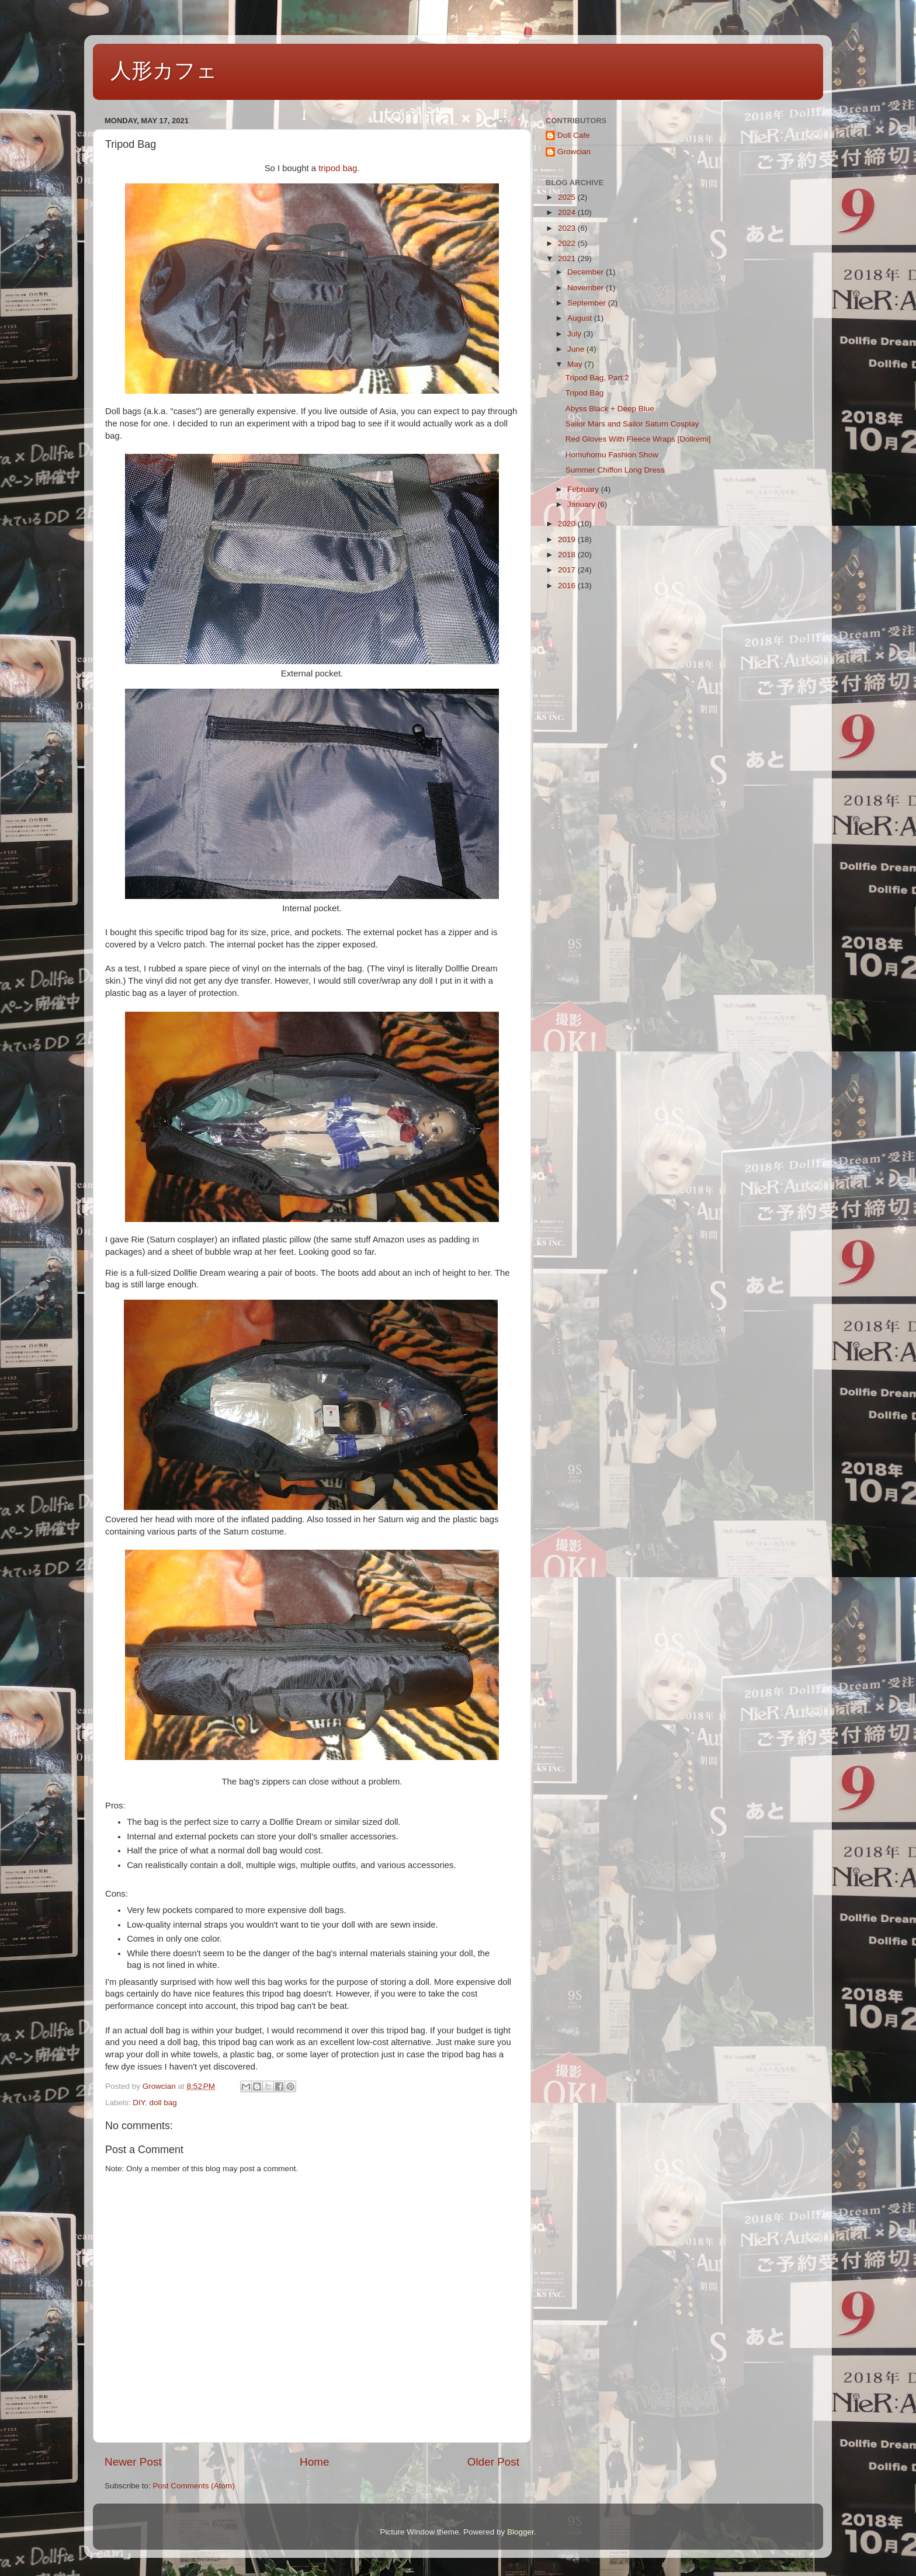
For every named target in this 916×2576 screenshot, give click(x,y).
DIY (139, 2102)
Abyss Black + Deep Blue (609, 408)
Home (314, 2462)
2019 (568, 539)
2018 (568, 554)
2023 (568, 228)
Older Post (493, 2462)
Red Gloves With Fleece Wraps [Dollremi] (638, 439)
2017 (568, 569)
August (580, 318)
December (586, 272)
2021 (568, 258)
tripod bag (337, 168)
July (575, 333)
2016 (568, 585)
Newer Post (133, 2462)
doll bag (163, 2102)
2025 (568, 197)
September (587, 302)
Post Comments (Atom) (194, 2485)
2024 (568, 212)
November (586, 287)
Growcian (574, 151)
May (575, 364)
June (577, 349)
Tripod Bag (584, 392)
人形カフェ (163, 70)
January (582, 504)
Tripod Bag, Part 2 (597, 377)
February (584, 489)
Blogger (520, 2532)
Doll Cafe (573, 135)
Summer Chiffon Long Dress (615, 470)
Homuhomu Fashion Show (611, 454)
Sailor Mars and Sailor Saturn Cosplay (632, 423)
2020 (568, 523)
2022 (568, 243)
